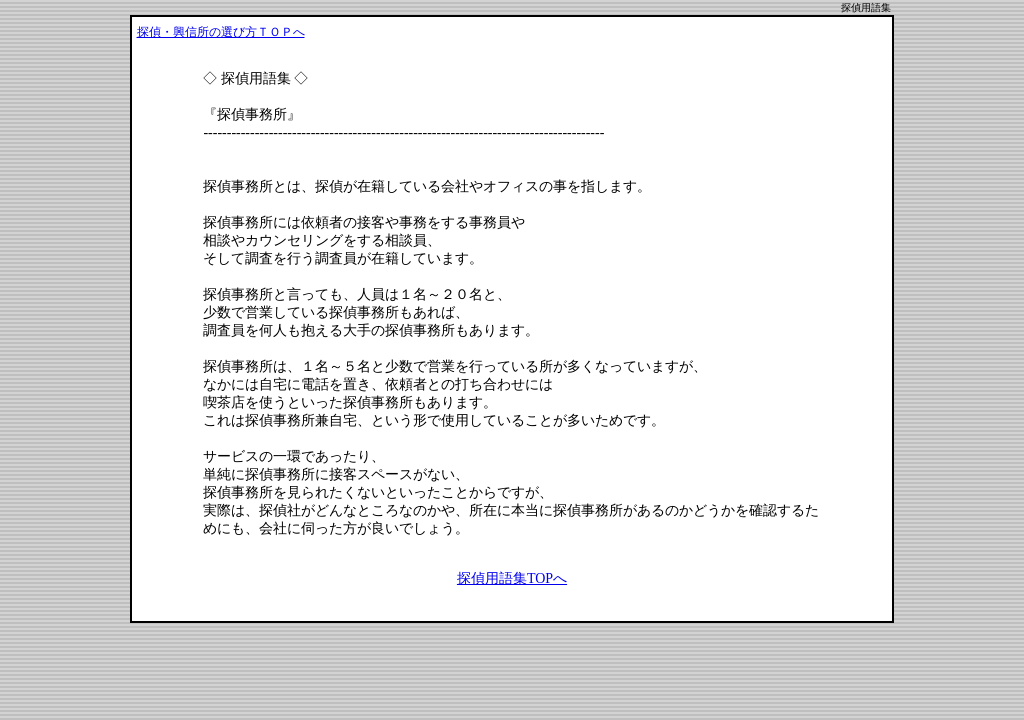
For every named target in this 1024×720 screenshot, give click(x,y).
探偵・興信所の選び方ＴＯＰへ (221, 32)
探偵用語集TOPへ (512, 578)
